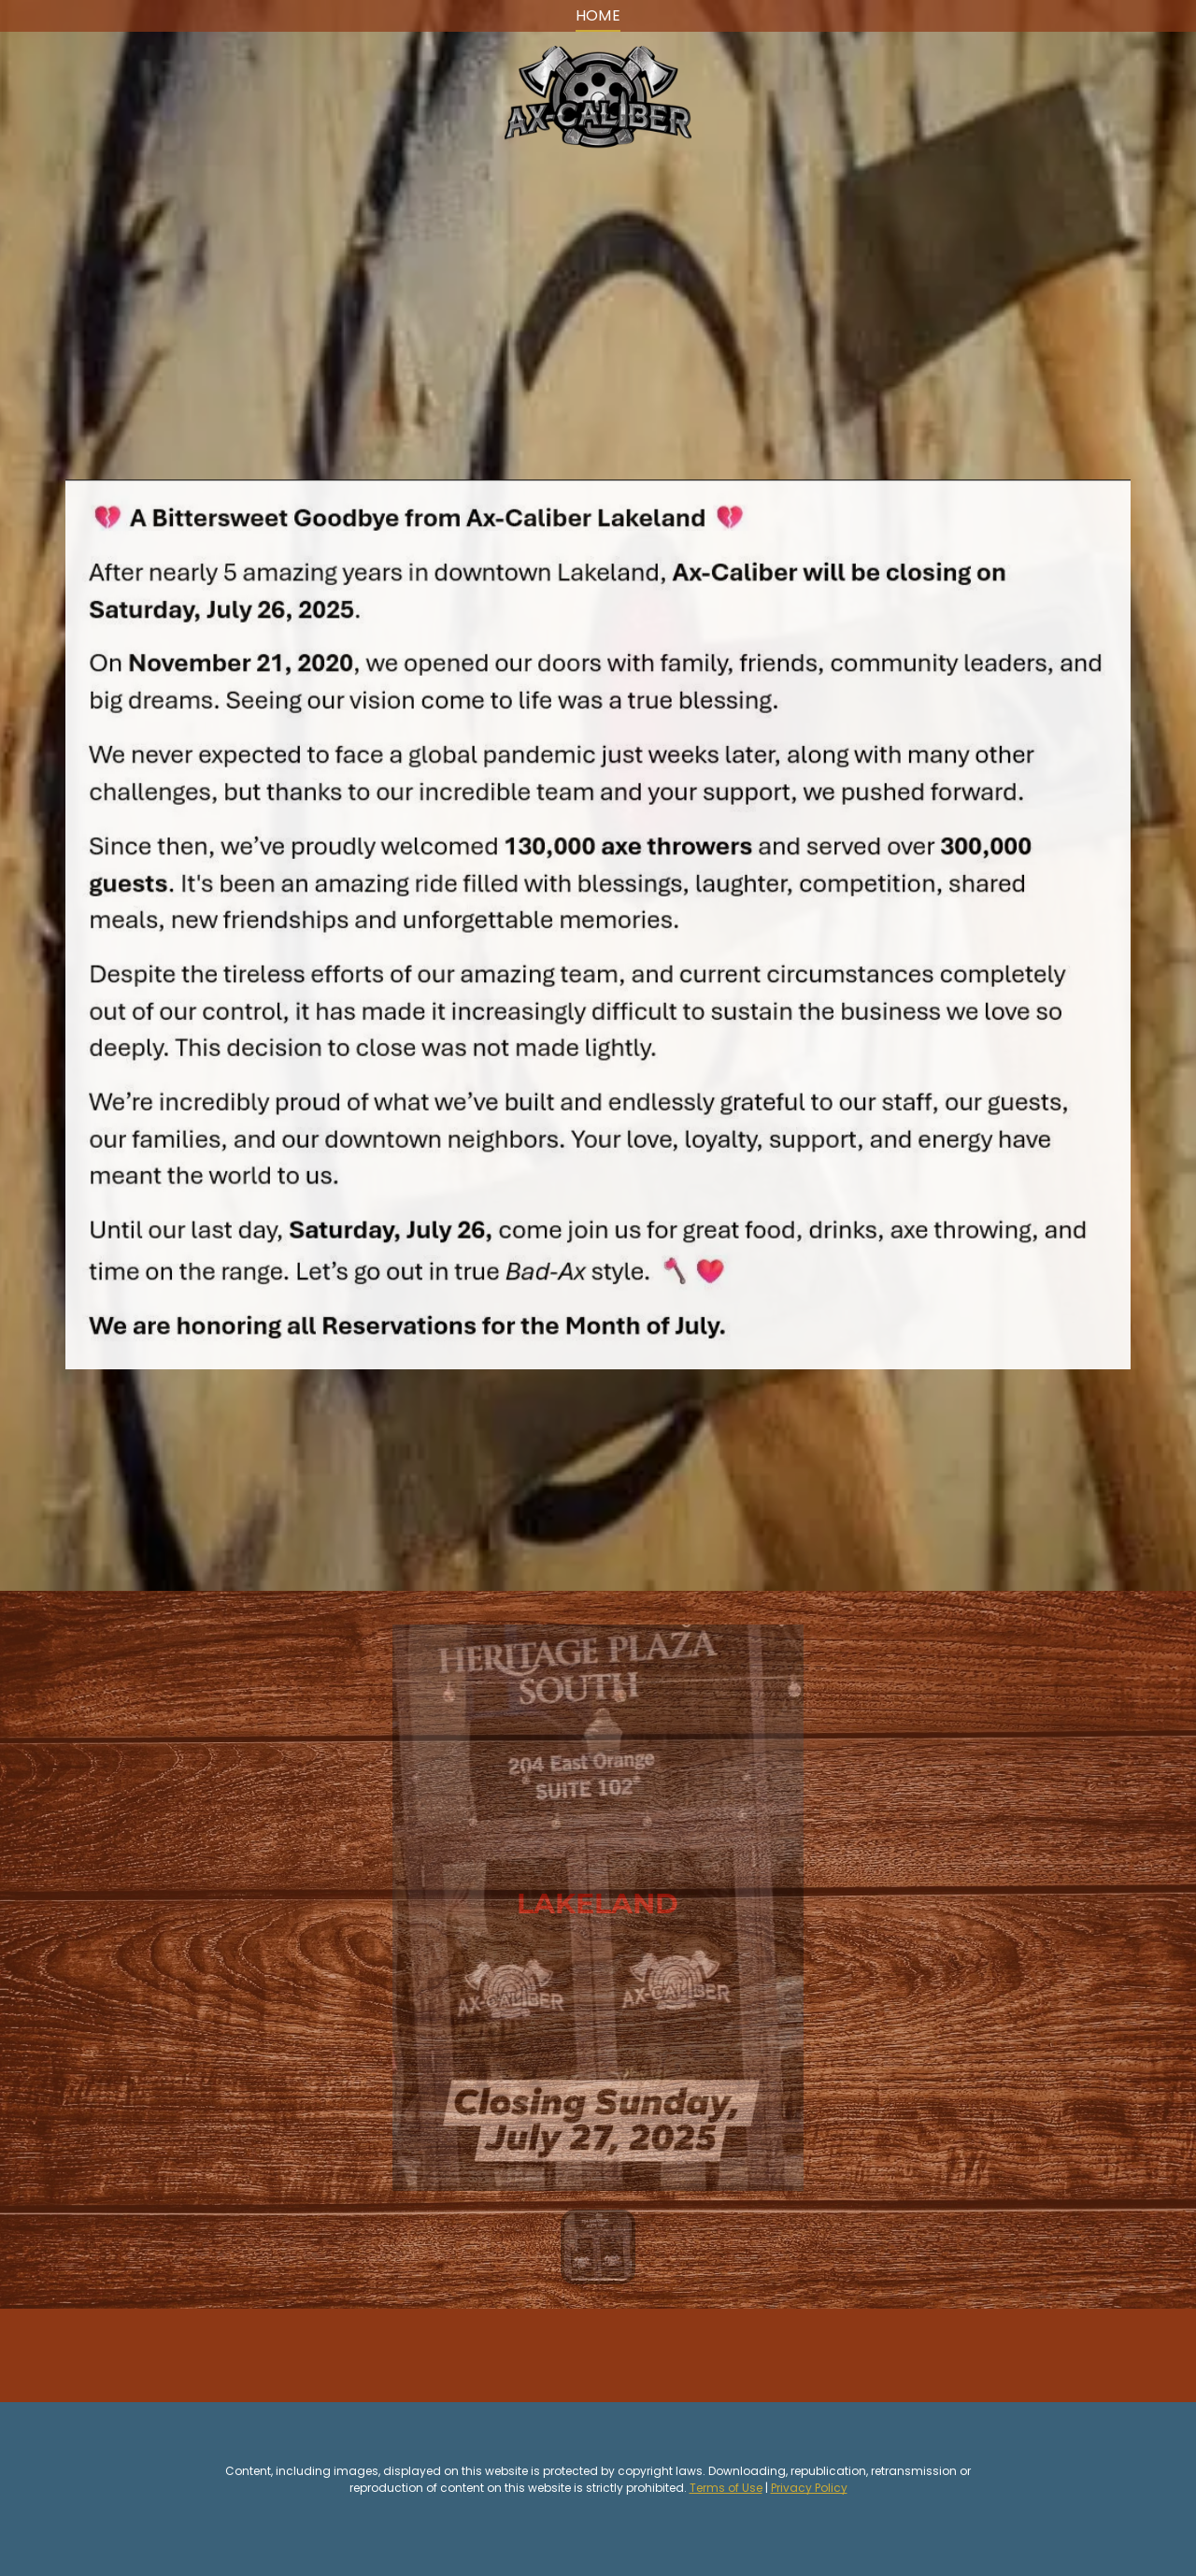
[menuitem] (598, 16)
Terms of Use (726, 2488)
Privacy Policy (809, 2488)
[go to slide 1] (598, 2247)
